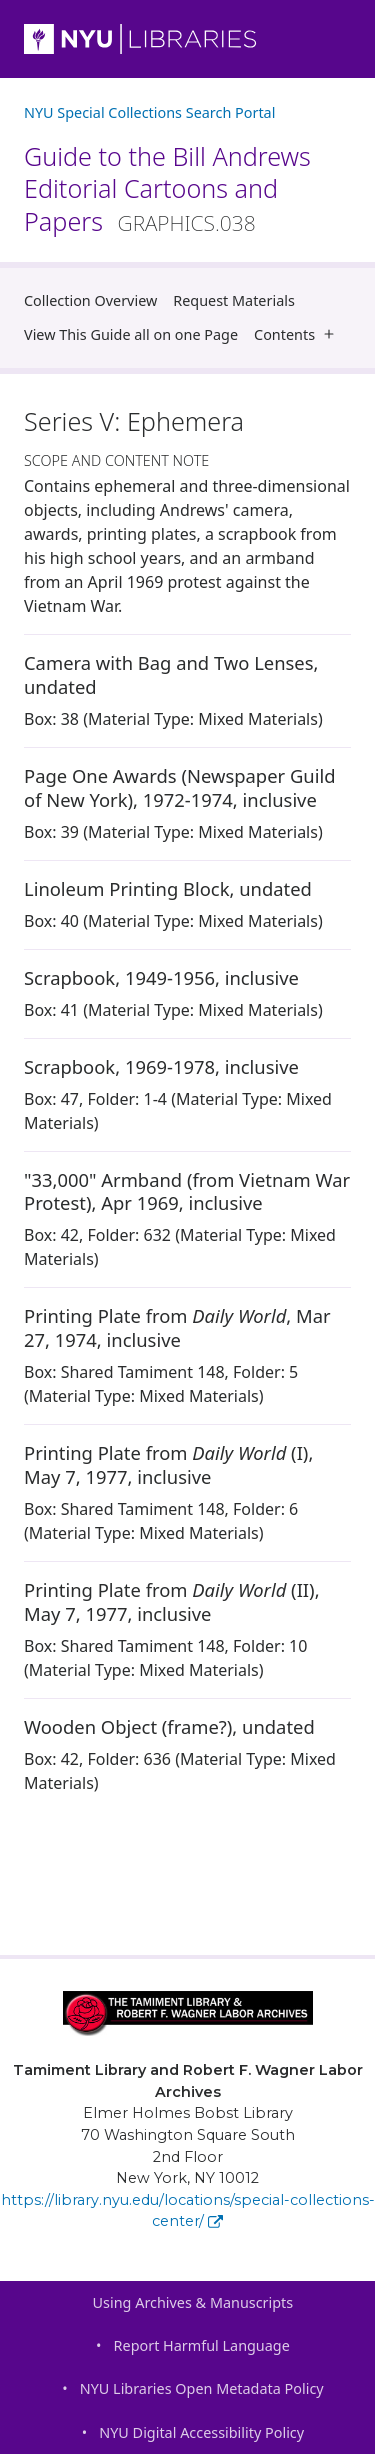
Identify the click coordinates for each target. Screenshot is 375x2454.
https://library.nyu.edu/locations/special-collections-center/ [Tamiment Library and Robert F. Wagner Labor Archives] (188, 2211)
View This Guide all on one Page (131, 334)
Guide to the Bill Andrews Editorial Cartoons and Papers (167, 188)
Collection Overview (90, 300)
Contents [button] (298, 334)
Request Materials (234, 300)
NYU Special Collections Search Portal (149, 112)
